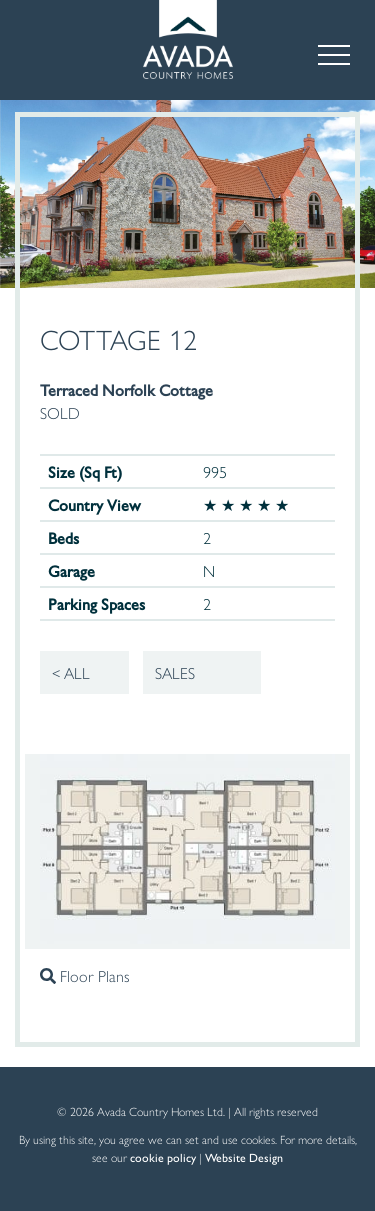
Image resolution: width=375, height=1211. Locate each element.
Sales (175, 672)
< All (71, 672)
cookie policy (163, 1157)
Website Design (244, 1157)
